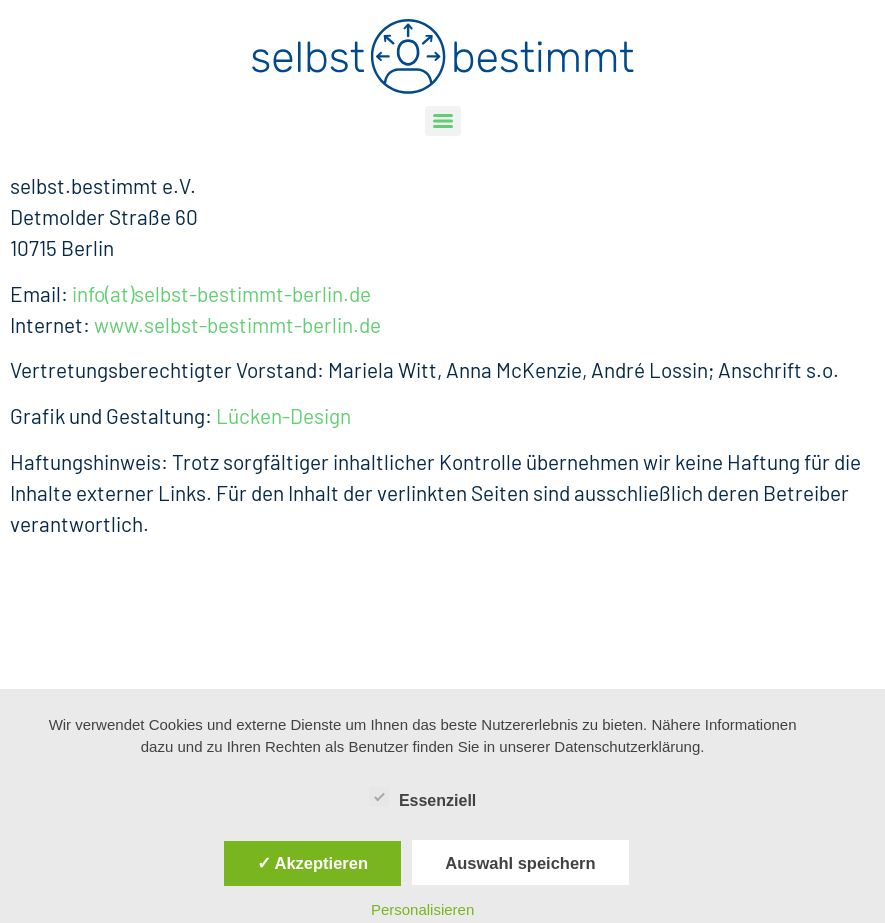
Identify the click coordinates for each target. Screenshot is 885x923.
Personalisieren (422, 909)
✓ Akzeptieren (313, 863)
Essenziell (422, 797)
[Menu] (443, 121)
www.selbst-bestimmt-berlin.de (237, 324)
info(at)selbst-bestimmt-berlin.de (221, 293)
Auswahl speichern (520, 863)
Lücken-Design (283, 415)
